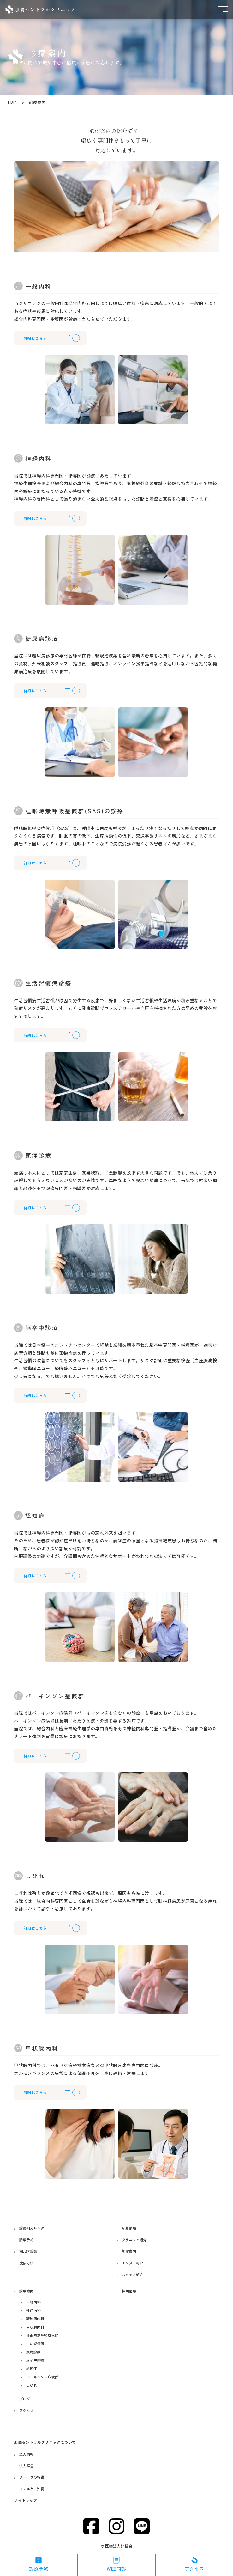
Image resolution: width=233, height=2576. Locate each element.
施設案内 (131, 2252)
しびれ (33, 2385)
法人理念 (28, 2466)
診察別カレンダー (37, 2229)
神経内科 (35, 2311)
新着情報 (131, 2229)
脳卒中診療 (37, 2360)
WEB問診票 (30, 2252)
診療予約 (28, 2240)
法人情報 (28, 2454)
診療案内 (28, 2292)
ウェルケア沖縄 (35, 2489)
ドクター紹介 (135, 2264)
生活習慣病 (37, 2344)
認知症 (33, 2368)
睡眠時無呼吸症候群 (46, 2336)
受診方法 (28, 2264)
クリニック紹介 (137, 2240)
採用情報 (131, 2292)
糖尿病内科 (37, 2319)
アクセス (28, 2410)
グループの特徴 (35, 2477)
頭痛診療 (35, 2352)
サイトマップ (27, 2500)
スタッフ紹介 (135, 2275)
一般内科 (35, 2303)
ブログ (26, 2399)
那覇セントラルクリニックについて (50, 2442)
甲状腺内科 (37, 2327)
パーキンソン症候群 (46, 2377)
